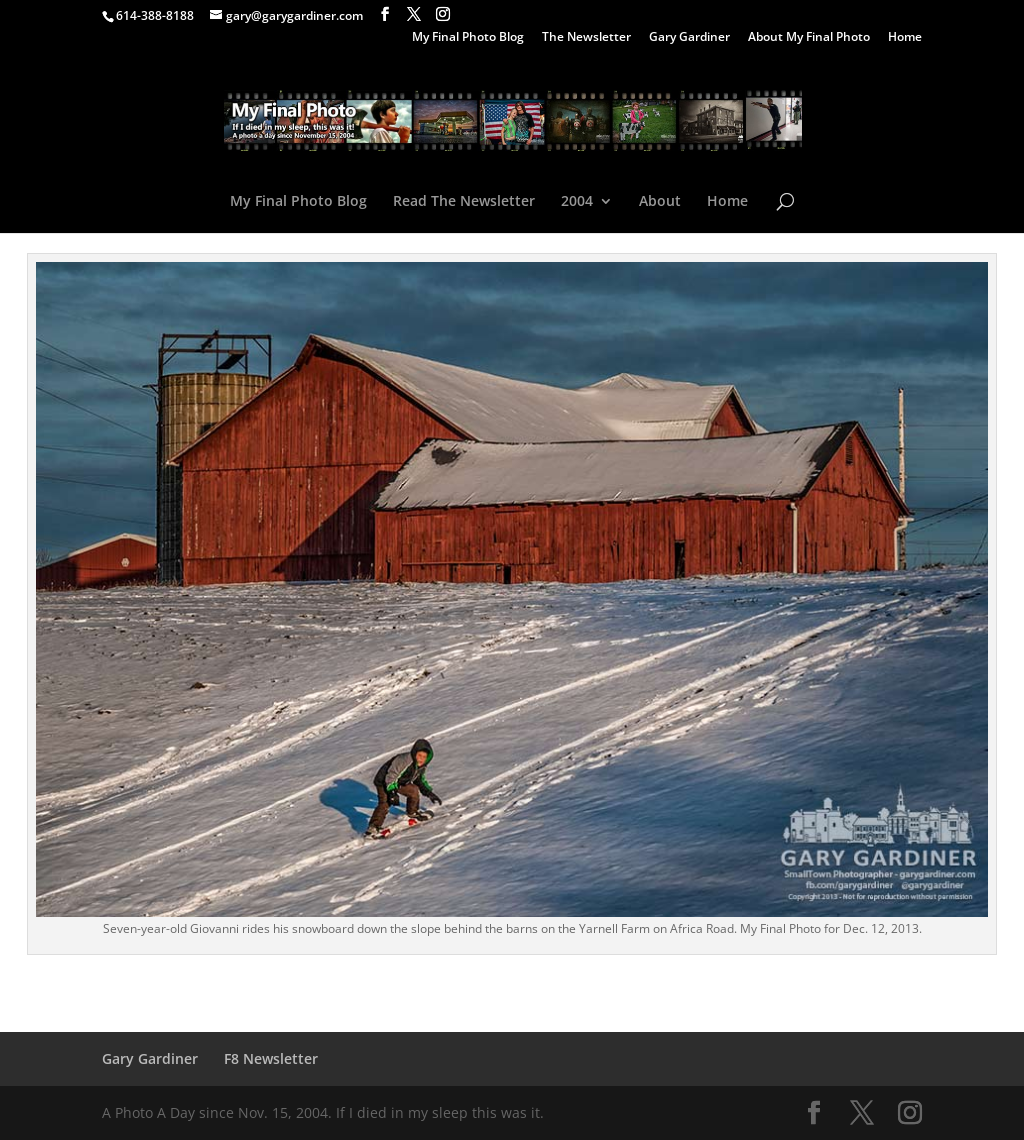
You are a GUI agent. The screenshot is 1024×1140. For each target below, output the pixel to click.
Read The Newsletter (464, 202)
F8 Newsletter (271, 1058)
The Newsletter (586, 38)
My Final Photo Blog (468, 38)
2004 (577, 202)
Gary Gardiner (689, 38)
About (660, 202)
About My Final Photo (809, 38)
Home (905, 38)
